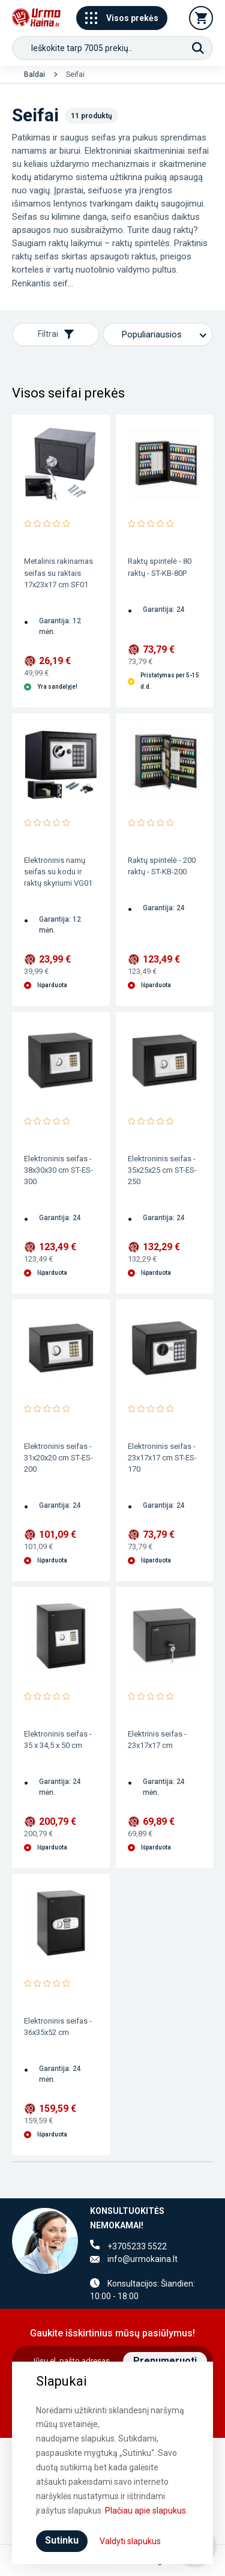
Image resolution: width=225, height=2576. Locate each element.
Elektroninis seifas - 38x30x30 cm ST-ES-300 (58, 1170)
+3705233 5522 (137, 2246)
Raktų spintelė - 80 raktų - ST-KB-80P (159, 567)
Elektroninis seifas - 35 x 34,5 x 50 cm (58, 1739)
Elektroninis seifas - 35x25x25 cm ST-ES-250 (162, 1170)
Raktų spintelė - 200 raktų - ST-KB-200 (162, 866)
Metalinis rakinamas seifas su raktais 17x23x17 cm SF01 (58, 572)
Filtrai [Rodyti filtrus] (56, 334)
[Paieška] (198, 48)
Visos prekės (121, 18)
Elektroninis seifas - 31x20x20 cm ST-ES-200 (58, 1458)
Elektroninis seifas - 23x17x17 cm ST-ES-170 (162, 1458)
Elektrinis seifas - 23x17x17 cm (157, 1739)
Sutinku (62, 2540)
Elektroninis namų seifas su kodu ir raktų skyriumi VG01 (58, 871)
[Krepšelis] (201, 18)
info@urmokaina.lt (142, 2259)
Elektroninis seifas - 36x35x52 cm (58, 2026)
